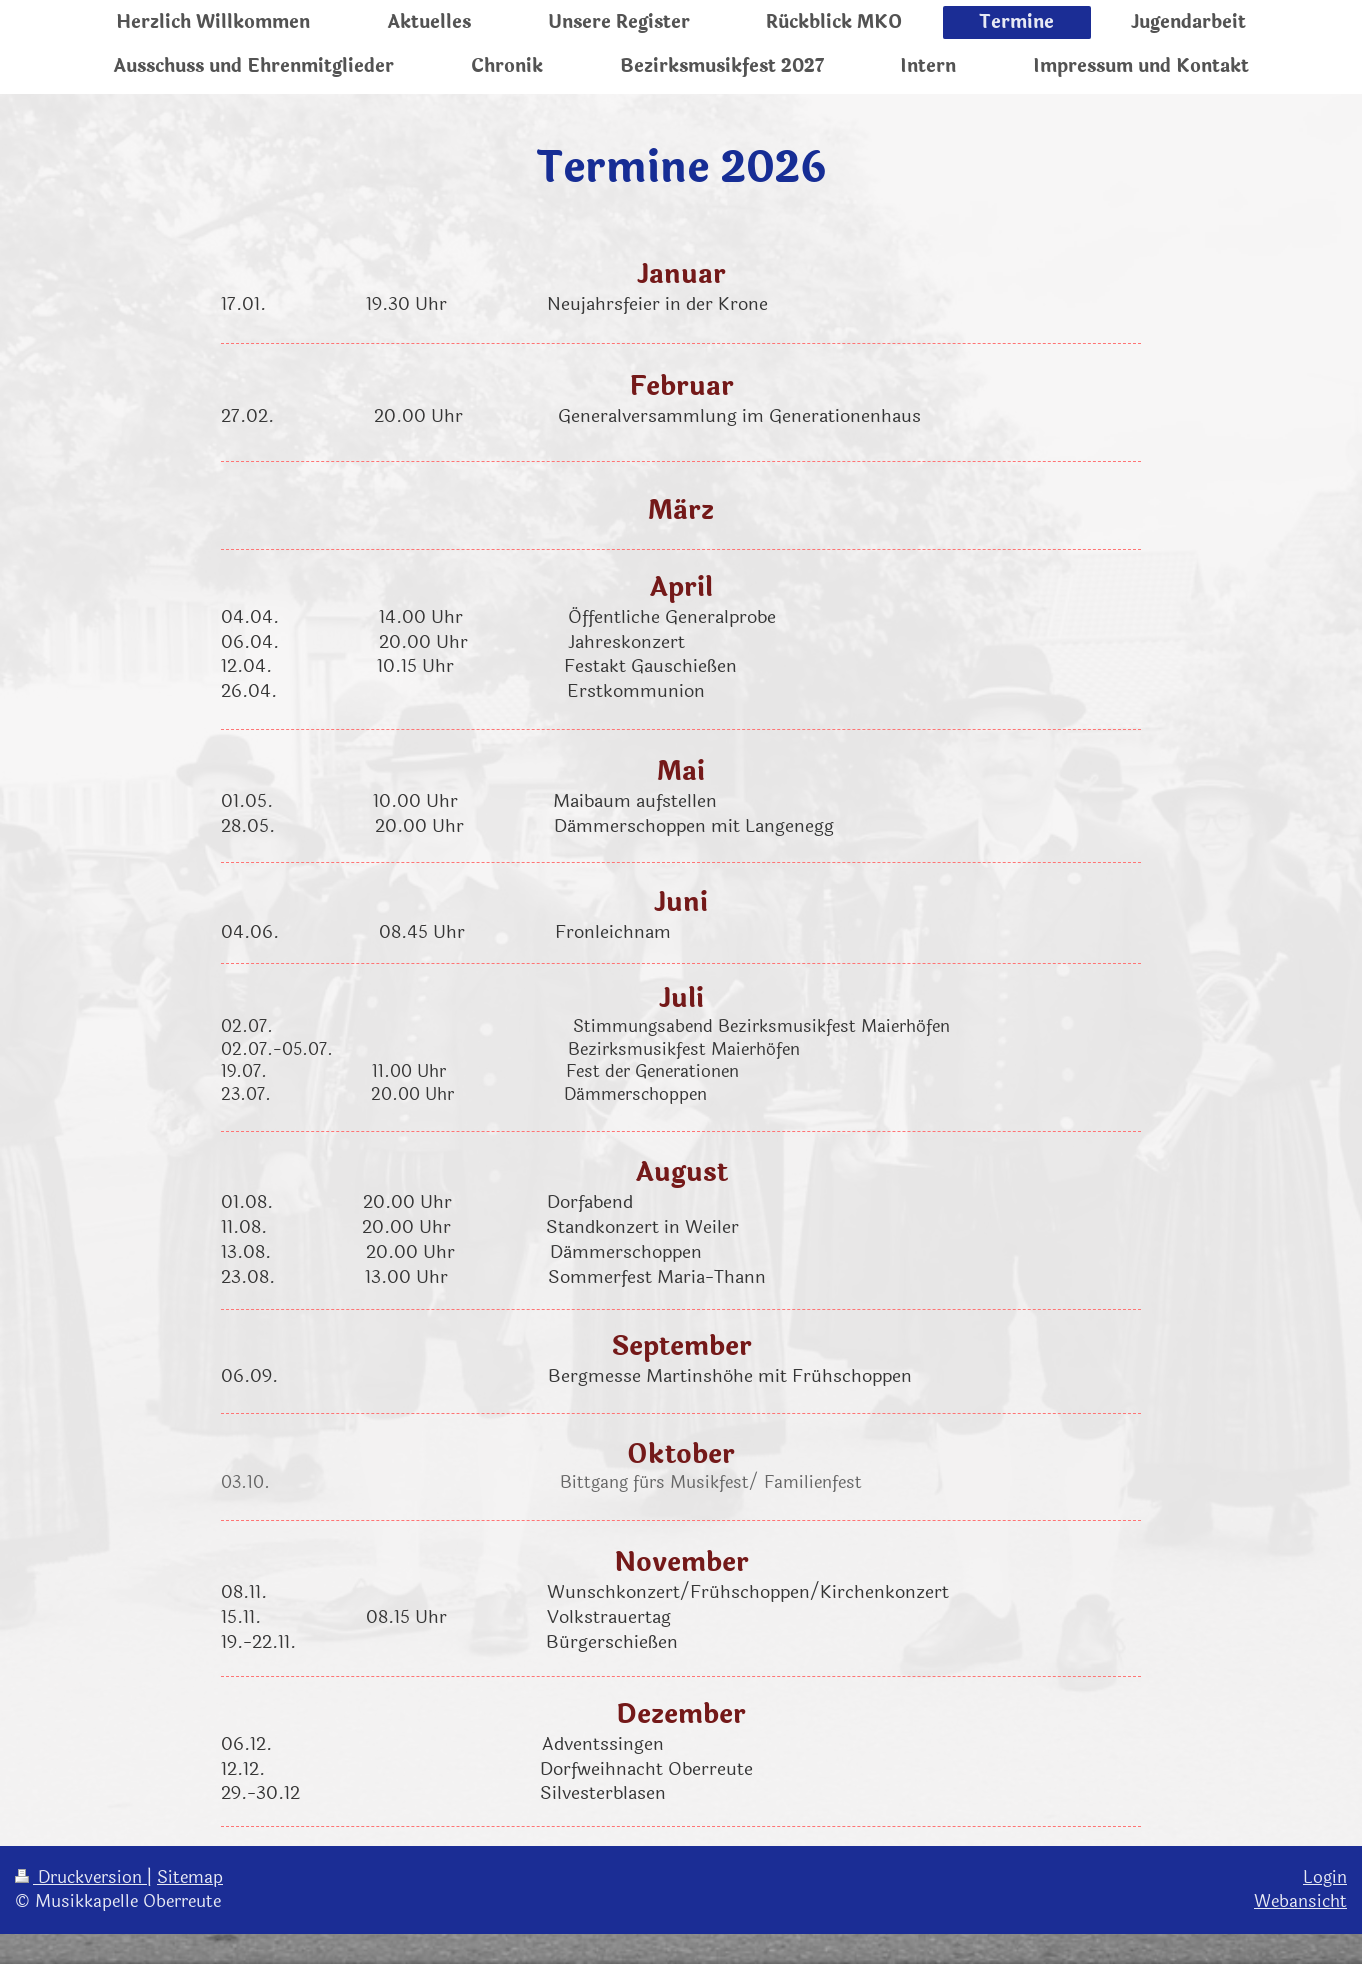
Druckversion (81, 1877)
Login (1325, 1877)
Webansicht (1300, 1901)
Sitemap (190, 1877)
